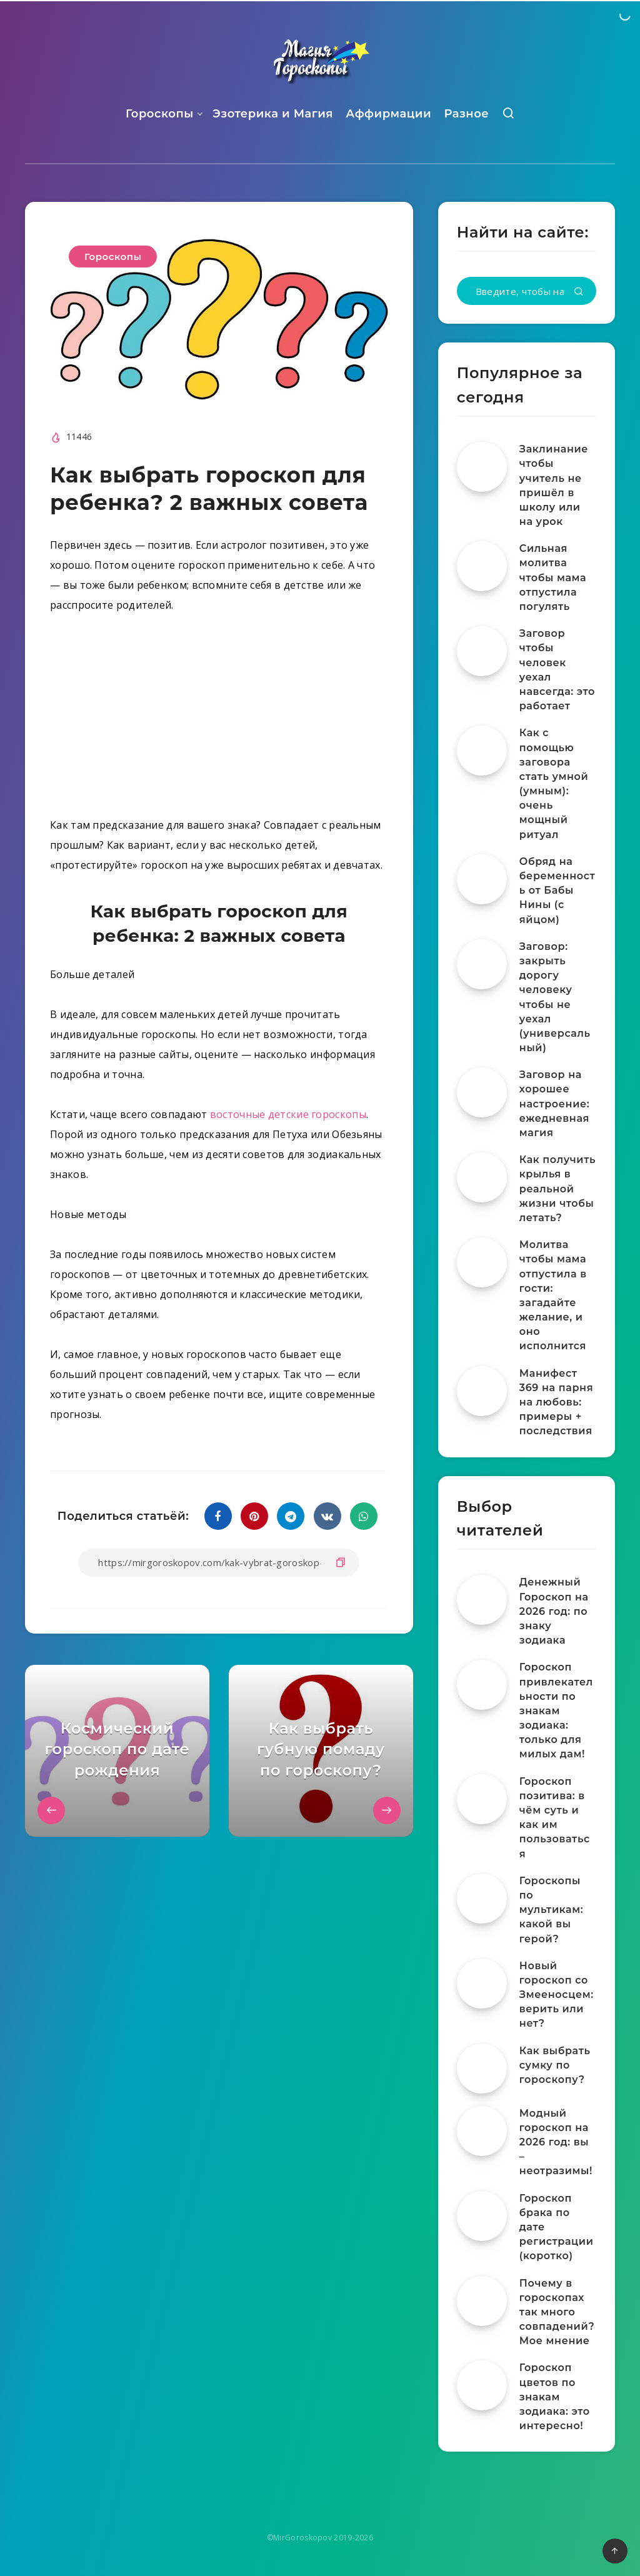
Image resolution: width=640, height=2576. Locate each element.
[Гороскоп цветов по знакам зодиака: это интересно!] (482, 2385)
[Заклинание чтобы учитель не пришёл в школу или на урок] (482, 467)
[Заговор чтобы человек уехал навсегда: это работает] (482, 651)
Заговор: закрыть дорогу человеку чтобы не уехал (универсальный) (555, 997)
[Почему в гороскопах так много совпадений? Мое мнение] (482, 2301)
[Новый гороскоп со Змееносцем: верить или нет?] (482, 1984)
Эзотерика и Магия (272, 114)
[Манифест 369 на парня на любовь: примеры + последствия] (482, 1391)
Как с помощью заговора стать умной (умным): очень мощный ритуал (554, 783)
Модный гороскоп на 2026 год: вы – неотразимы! (555, 2142)
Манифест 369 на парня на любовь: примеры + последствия (556, 1402)
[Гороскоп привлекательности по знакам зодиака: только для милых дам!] (482, 1685)
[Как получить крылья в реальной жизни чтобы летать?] (482, 1177)
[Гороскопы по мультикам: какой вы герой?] (482, 1899)
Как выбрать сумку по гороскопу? (555, 2065)
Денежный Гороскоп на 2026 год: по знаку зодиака (554, 1611)
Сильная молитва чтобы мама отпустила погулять (552, 577)
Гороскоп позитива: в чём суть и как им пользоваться (554, 1817)
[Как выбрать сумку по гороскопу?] (482, 2069)
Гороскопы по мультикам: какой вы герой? (551, 1910)
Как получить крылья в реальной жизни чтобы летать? (557, 1189)
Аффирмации (388, 114)
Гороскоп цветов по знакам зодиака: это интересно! (554, 2397)
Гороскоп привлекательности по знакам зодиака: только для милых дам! (556, 1710)
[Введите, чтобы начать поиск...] (526, 291)
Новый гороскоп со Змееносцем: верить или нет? (556, 1995)
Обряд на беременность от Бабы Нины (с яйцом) (557, 891)
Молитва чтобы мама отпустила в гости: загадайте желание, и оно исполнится (553, 1295)
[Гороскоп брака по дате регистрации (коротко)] (482, 2216)
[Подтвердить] (579, 292)
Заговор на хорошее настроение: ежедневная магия (554, 1104)
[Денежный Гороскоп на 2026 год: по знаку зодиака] (482, 1600)
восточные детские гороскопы (288, 1114)
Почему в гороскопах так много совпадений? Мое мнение (557, 2312)
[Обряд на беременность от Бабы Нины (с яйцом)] (482, 879)
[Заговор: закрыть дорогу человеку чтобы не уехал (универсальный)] (482, 964)
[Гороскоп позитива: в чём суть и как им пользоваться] (482, 1799)
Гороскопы (160, 114)
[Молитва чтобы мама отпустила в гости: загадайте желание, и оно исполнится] (482, 1262)
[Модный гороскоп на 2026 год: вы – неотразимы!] (482, 2131)
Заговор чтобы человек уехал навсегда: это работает (557, 669)
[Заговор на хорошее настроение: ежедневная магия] (482, 1092)
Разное (466, 114)
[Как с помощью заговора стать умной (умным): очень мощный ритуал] (482, 751)
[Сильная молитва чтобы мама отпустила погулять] (482, 566)
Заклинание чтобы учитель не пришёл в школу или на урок (553, 485)
